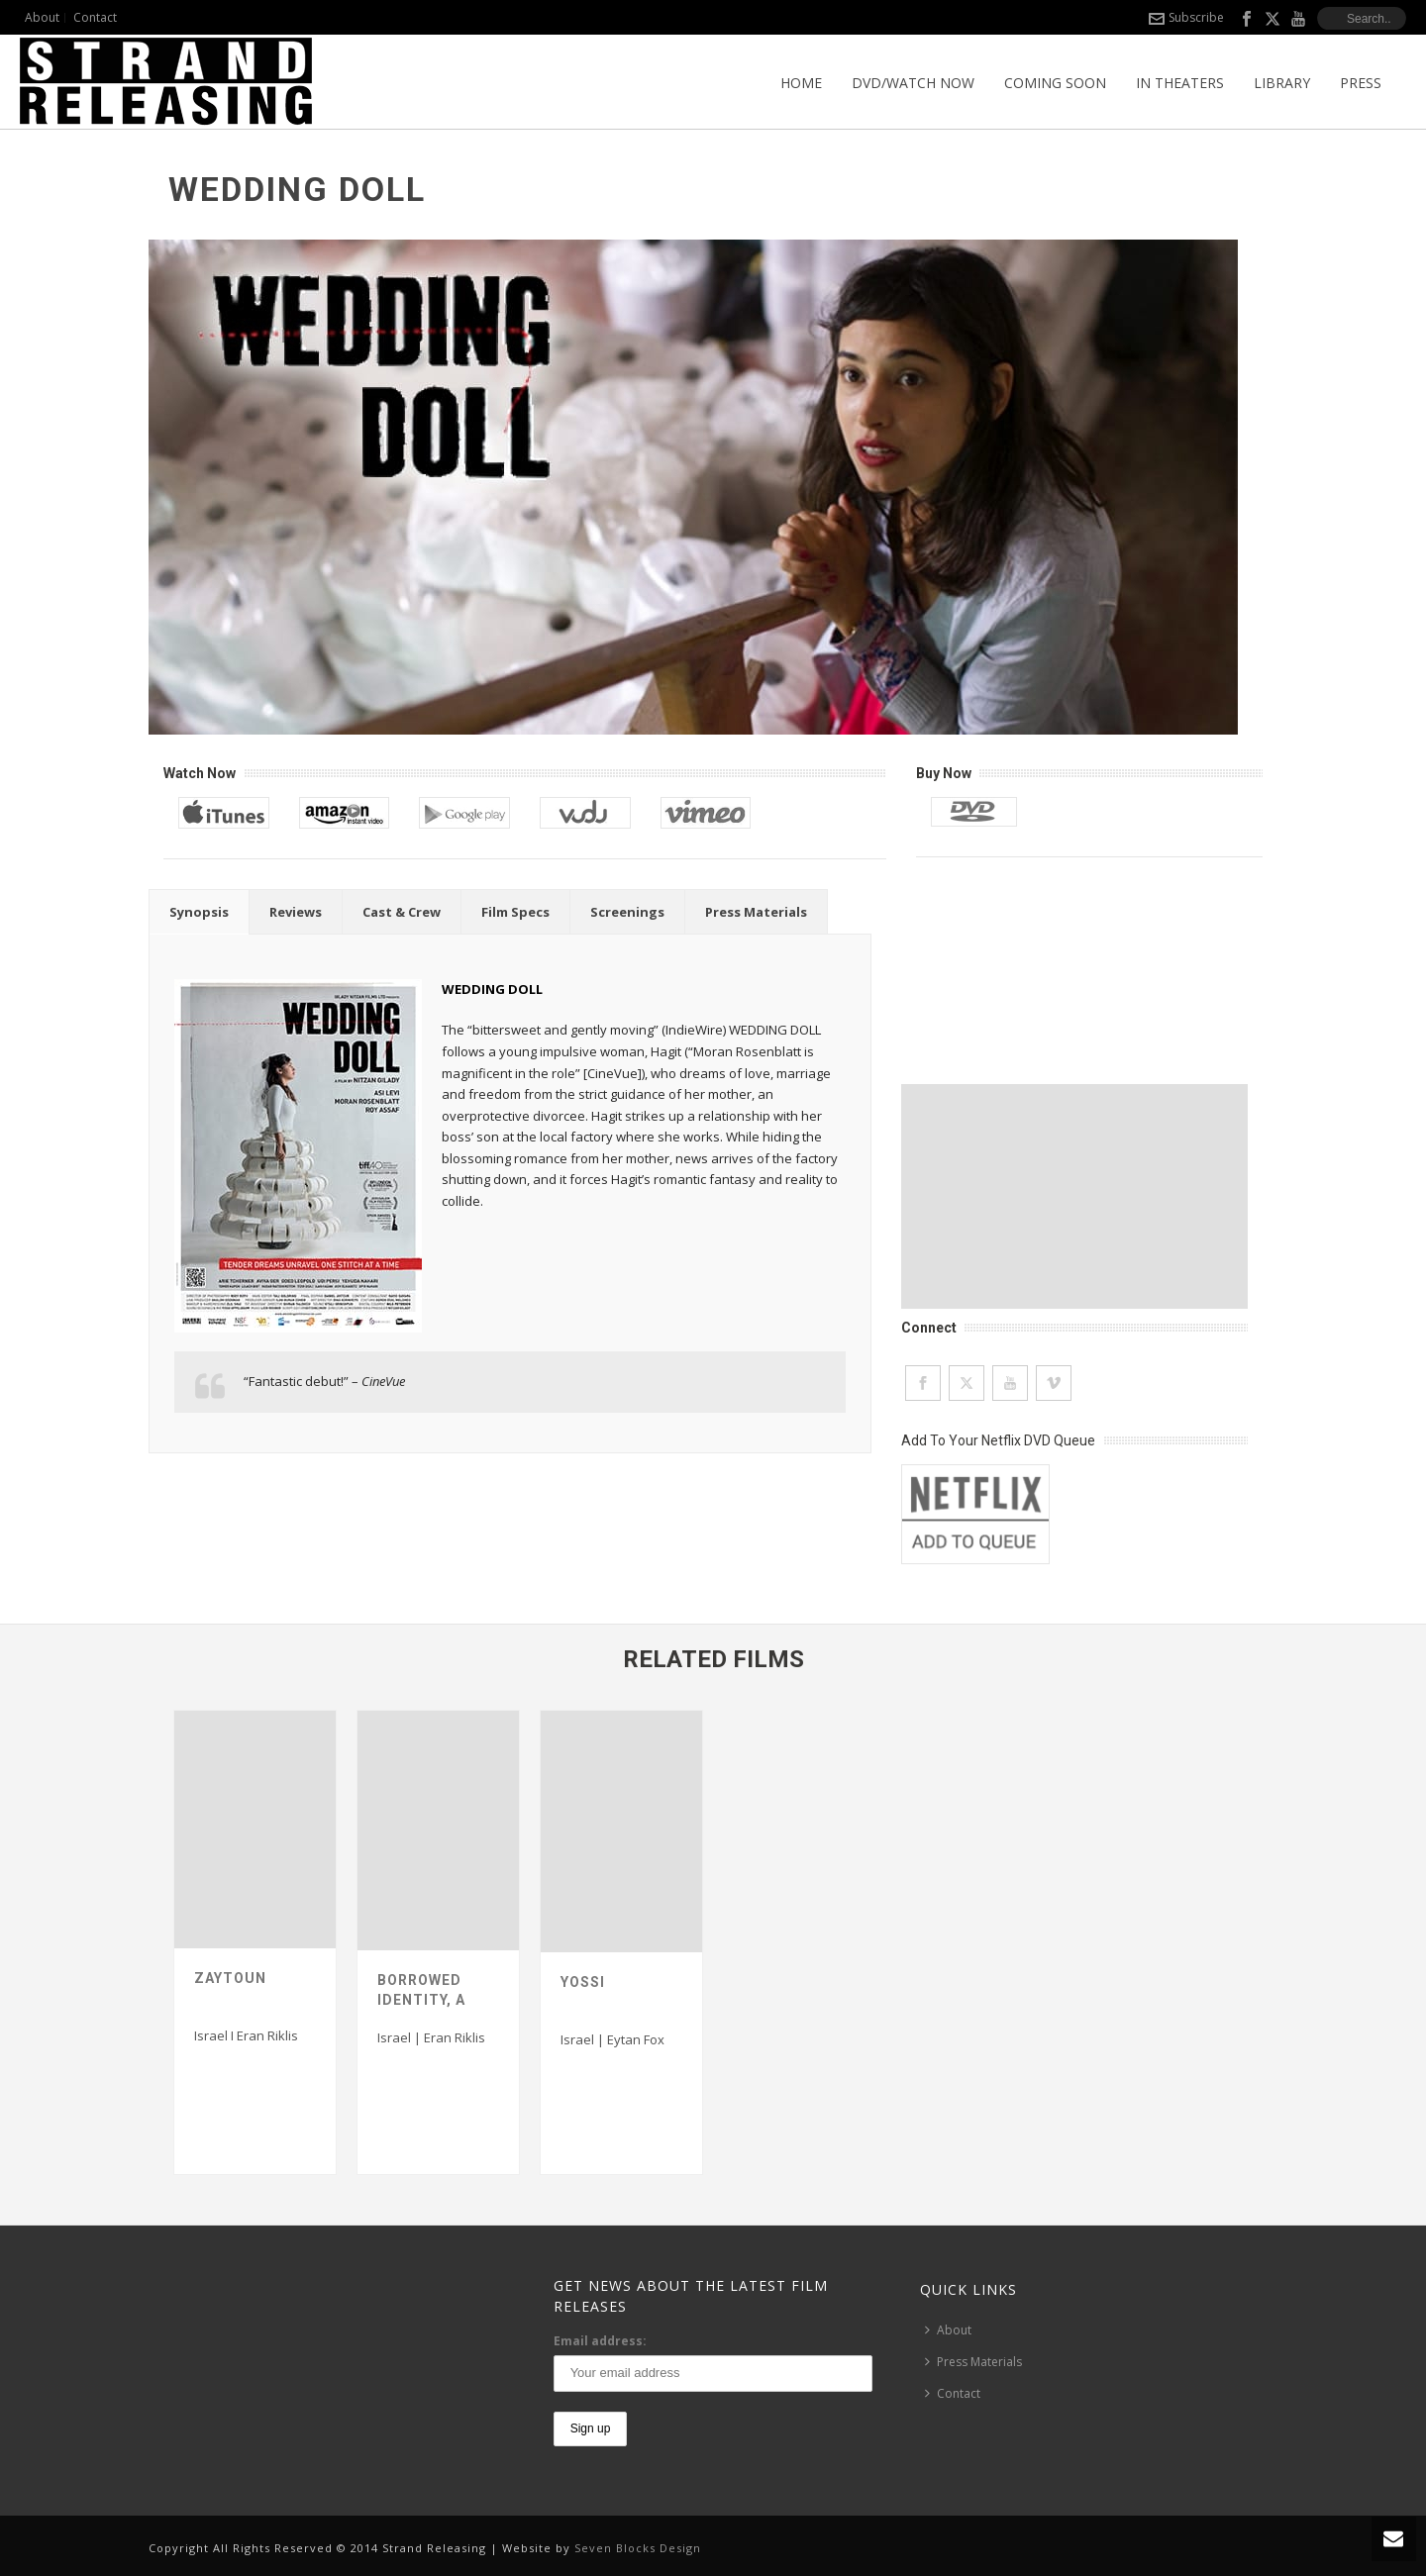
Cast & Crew (401, 912)
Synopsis (199, 912)
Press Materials (756, 912)
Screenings (627, 912)
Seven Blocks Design (637, 2547)
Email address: (600, 2340)
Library (1282, 82)
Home (801, 82)
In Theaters (1180, 82)
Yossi (582, 1982)
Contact (952, 2393)
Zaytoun (230, 1978)
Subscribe (1186, 17)
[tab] (199, 912)
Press (1360, 82)
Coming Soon (1055, 82)
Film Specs (515, 912)
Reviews (295, 912)
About (948, 2330)
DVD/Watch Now (913, 82)
